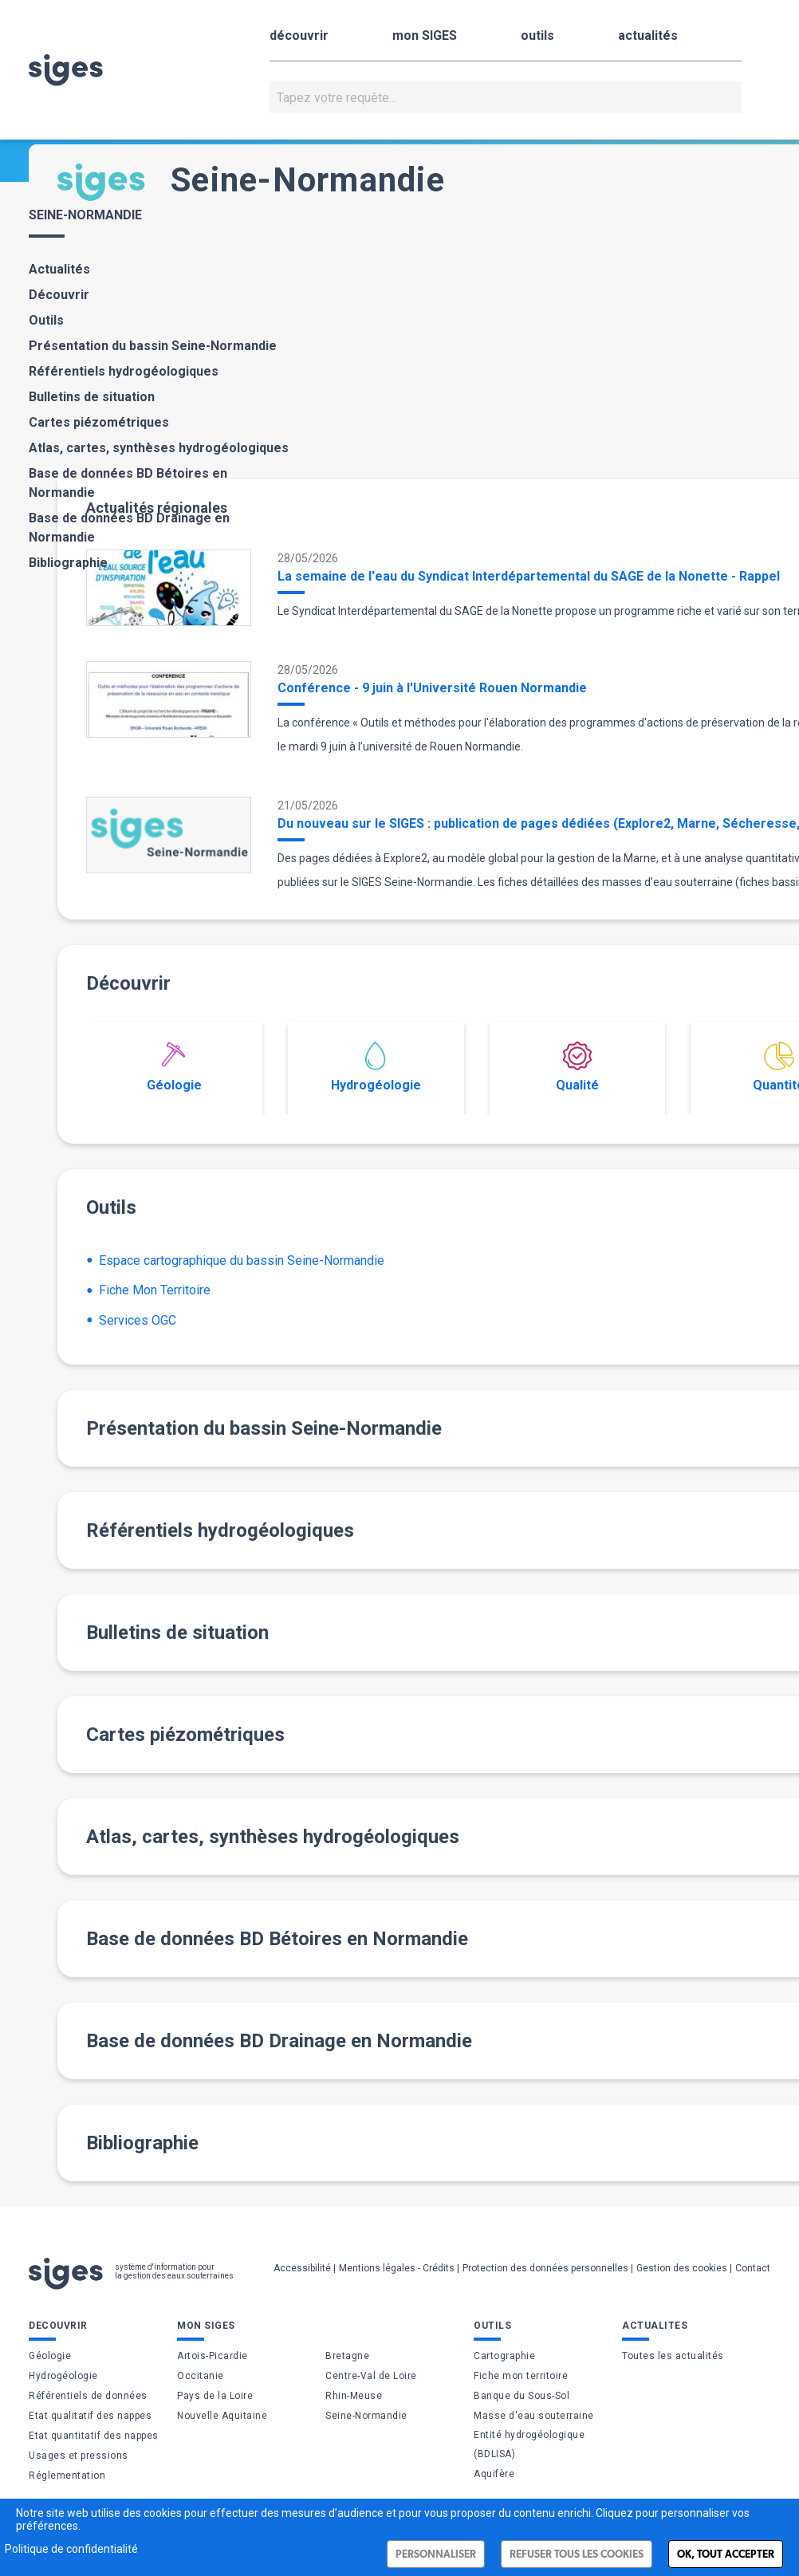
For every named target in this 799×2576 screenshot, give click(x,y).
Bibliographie (68, 562)
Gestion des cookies (681, 2268)
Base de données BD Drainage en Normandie (129, 527)
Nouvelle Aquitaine (222, 2415)
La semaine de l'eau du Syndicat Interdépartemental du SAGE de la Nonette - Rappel (528, 576)
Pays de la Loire (215, 2395)
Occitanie (200, 2375)
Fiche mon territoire (521, 2375)
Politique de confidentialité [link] (71, 2549)
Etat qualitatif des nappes (90, 2415)
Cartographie (504, 2355)
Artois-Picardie (212, 2355)
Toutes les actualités (673, 2355)
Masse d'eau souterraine (534, 2415)
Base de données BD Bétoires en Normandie (128, 483)
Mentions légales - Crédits (397, 2268)
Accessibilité (302, 2268)
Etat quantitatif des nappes (94, 2435)
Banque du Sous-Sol (521, 2395)
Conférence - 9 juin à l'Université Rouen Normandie (432, 687)
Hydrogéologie (376, 1067)
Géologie (174, 1067)
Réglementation (67, 2475)
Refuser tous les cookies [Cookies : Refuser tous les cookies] (577, 2554)
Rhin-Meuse (353, 2395)
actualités (648, 35)
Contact (752, 2268)
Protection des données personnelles (545, 2268)
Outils (46, 320)
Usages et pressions (78, 2455)
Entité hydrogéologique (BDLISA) (529, 2444)
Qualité (577, 1067)
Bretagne (347, 2355)
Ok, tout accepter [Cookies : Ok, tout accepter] (725, 2554)
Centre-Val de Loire (371, 2375)
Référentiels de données (88, 2395)
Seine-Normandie (366, 2415)
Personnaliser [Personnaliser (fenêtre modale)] (436, 2554)
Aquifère (494, 2473)
